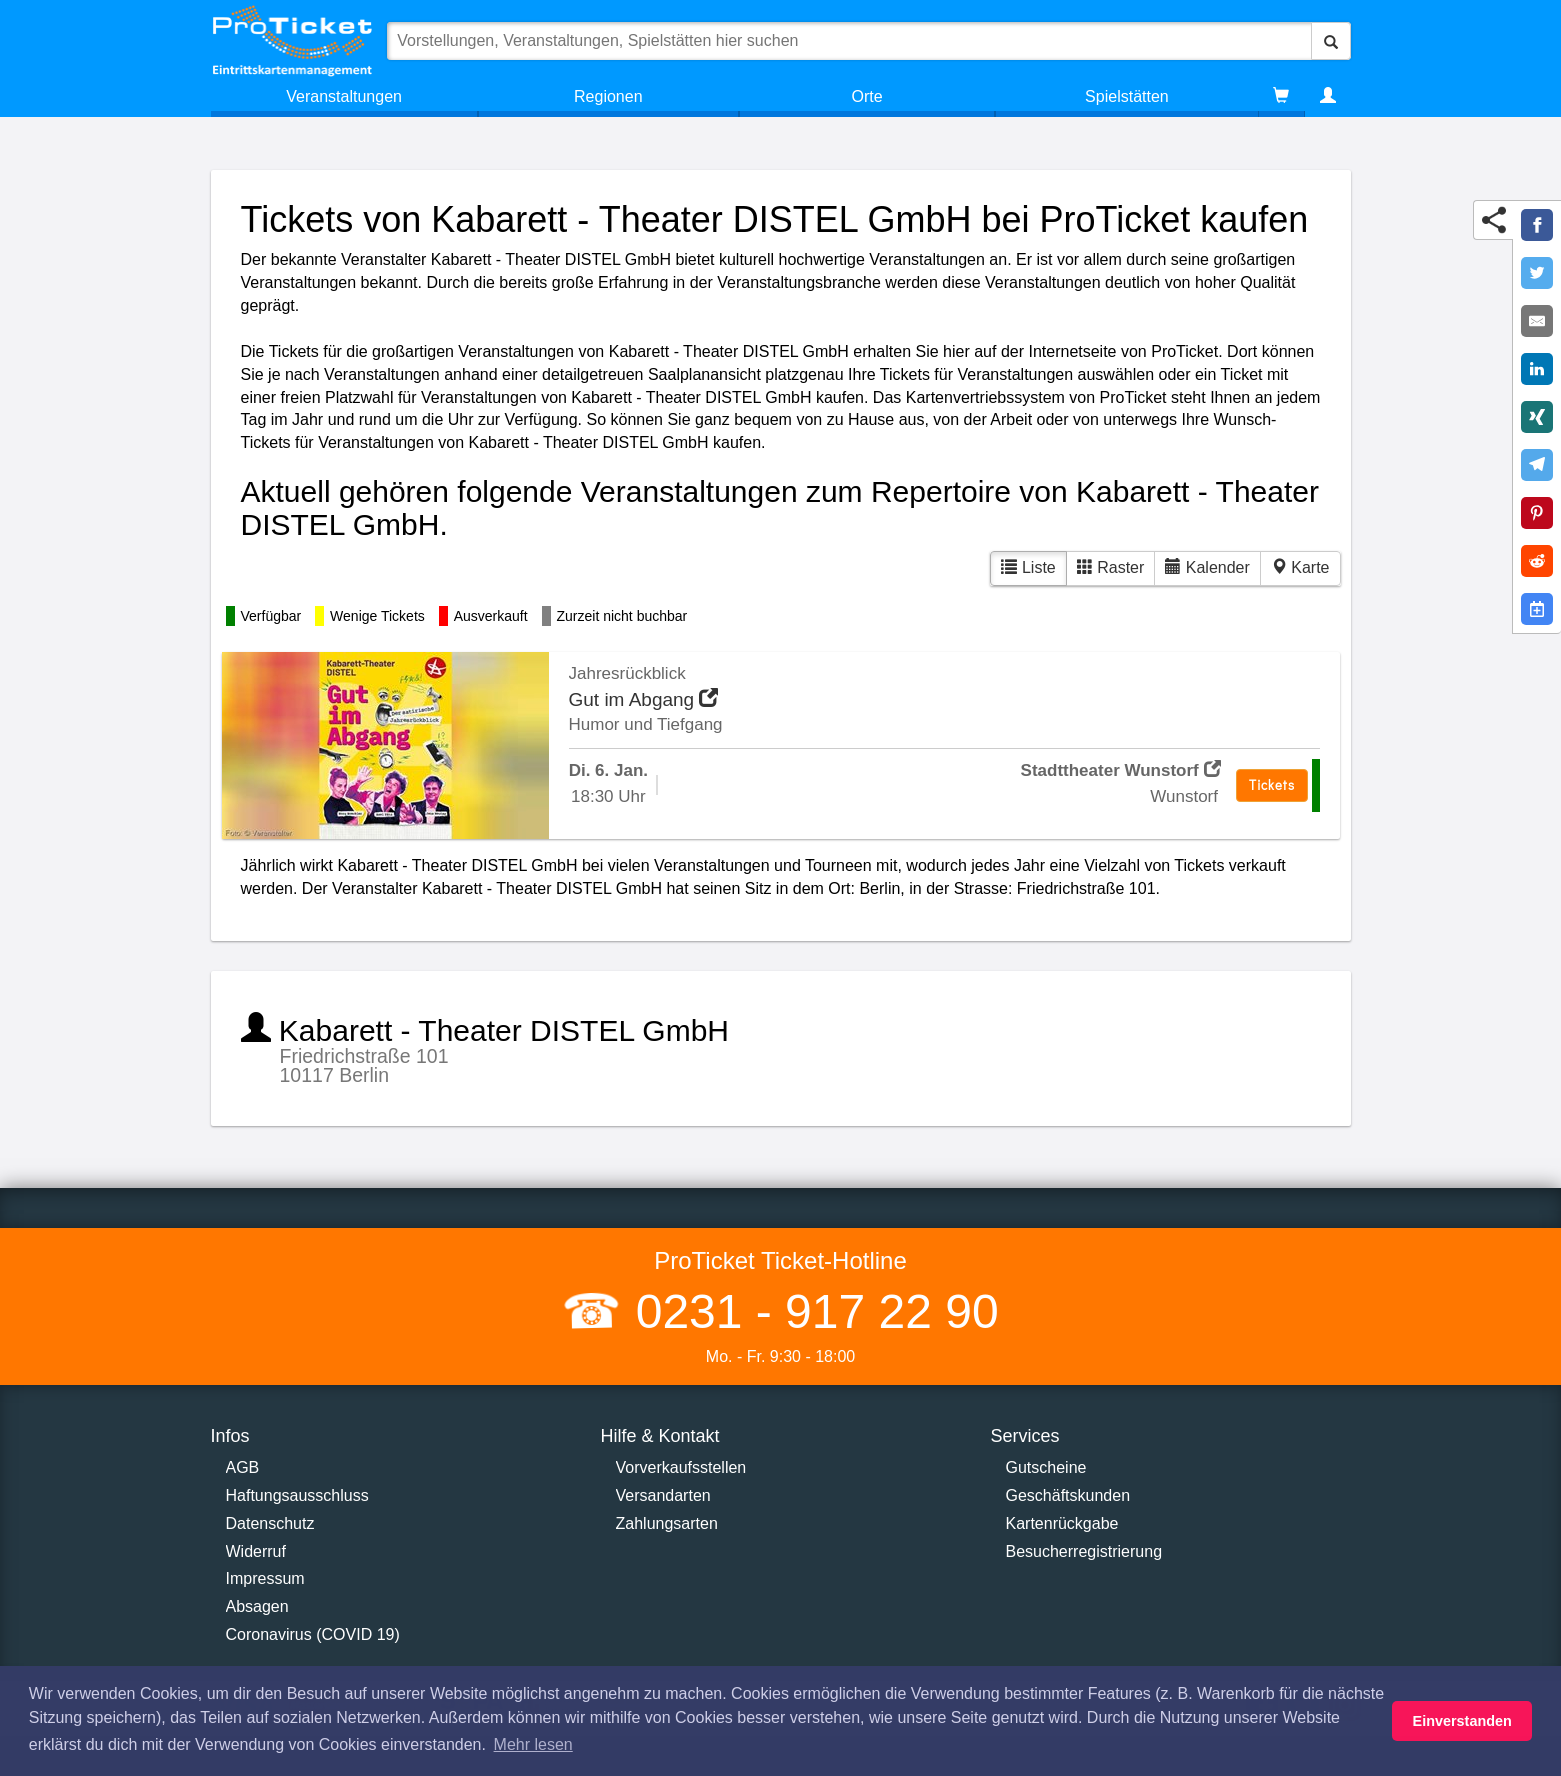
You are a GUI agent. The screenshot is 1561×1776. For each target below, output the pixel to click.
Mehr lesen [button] (533, 1744)
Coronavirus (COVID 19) (313, 1634)
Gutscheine (1046, 1467)
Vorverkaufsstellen (681, 1467)
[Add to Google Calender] (1537, 609)
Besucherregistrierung (1084, 1551)
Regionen (608, 96)
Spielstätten (1127, 96)
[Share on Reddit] (1537, 561)
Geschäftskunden (1068, 1495)
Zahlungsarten (667, 1523)
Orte (867, 96)
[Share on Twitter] (1537, 273)
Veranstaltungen (344, 96)
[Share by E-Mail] (1537, 321)
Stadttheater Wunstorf (1121, 770)
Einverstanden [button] (1462, 1721)
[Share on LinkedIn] (1537, 369)
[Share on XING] (1537, 417)
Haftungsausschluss (297, 1495)
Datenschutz (270, 1523)
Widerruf (256, 1551)
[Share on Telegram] (1537, 465)
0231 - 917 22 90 (810, 1311)
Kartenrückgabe (1062, 1523)
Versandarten (663, 1495)
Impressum (265, 1578)
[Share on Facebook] (1537, 225)
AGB (243, 1467)
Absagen (257, 1606)
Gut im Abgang (644, 699)
